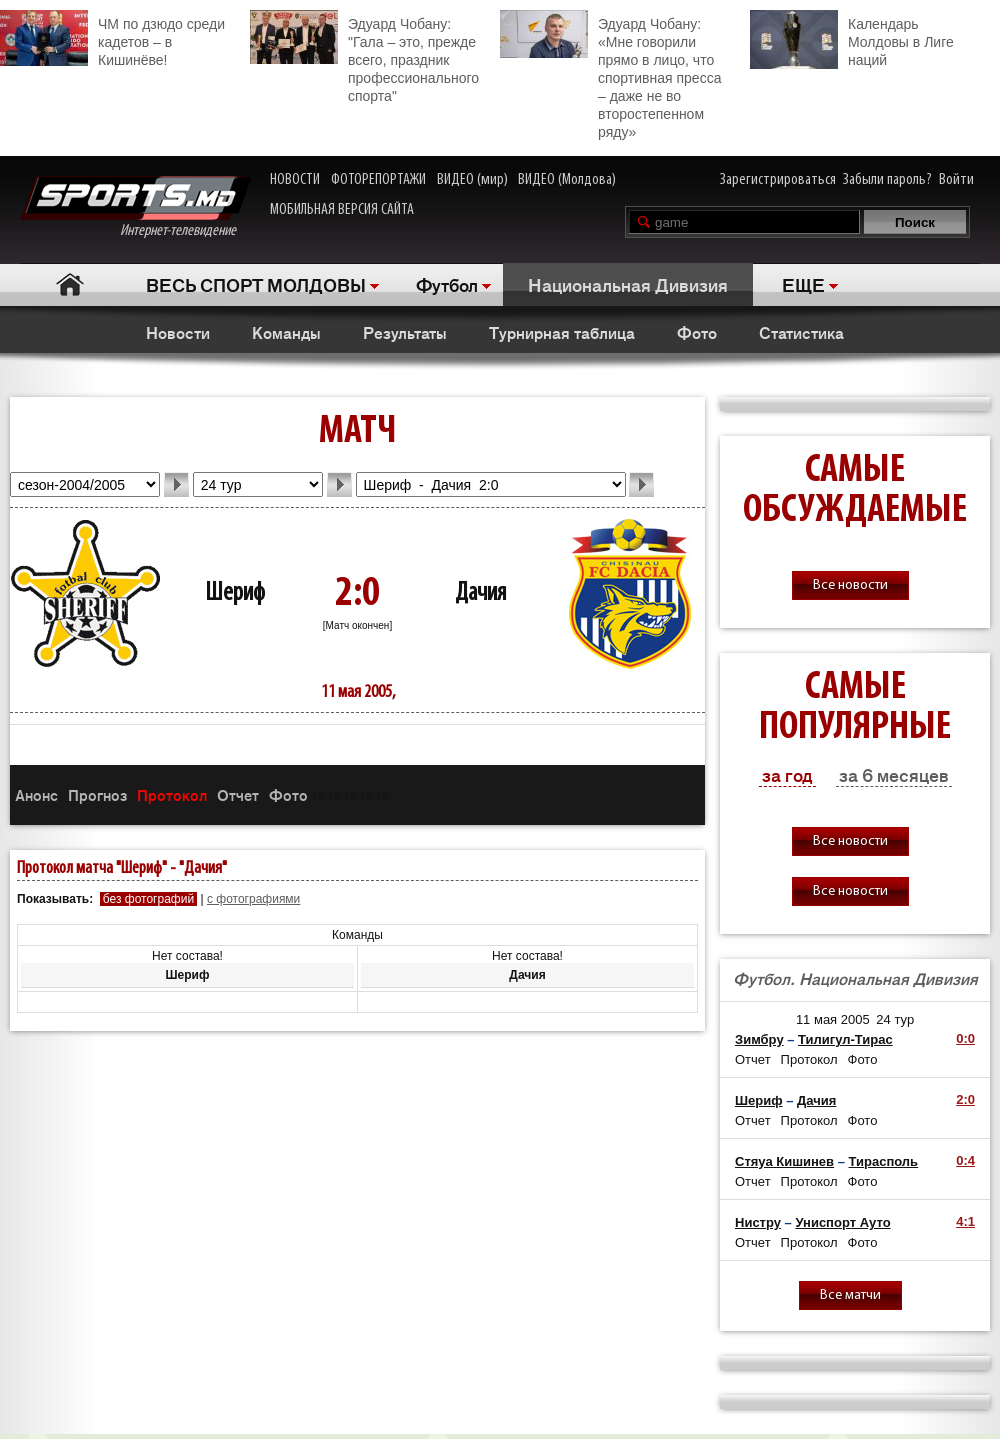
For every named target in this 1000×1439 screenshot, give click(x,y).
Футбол (447, 284)
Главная (70, 284)
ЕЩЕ (803, 284)
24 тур (895, 1019)
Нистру (758, 1222)
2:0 (965, 1099)
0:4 (965, 1160)
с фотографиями (253, 899)
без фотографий (148, 899)
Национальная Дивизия (628, 284)
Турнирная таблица (562, 332)
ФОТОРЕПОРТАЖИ (378, 180)
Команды (286, 332)
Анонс (36, 794)
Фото (697, 332)
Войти (956, 180)
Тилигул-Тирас (845, 1039)
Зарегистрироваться (778, 180)
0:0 (965, 1038)
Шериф (235, 593)
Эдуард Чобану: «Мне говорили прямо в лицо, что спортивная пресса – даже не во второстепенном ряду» (610, 75)
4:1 (965, 1221)
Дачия (480, 593)
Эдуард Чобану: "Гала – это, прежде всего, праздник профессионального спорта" (364, 57)
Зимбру (759, 1039)
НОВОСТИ (295, 180)
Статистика (801, 332)
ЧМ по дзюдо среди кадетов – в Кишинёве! (112, 39)
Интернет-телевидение (135, 207)
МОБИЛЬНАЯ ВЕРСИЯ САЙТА (342, 210)
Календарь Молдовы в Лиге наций (852, 39)
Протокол (172, 794)
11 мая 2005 (833, 1019)
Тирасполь (884, 1161)
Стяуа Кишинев (784, 1161)
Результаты (405, 332)
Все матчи (850, 1295)
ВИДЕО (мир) (472, 180)
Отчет (238, 794)
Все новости (850, 585)
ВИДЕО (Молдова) (567, 180)
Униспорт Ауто (842, 1222)
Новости (178, 332)
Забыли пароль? (887, 180)
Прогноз (97, 794)
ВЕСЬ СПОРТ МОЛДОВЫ (256, 284)
